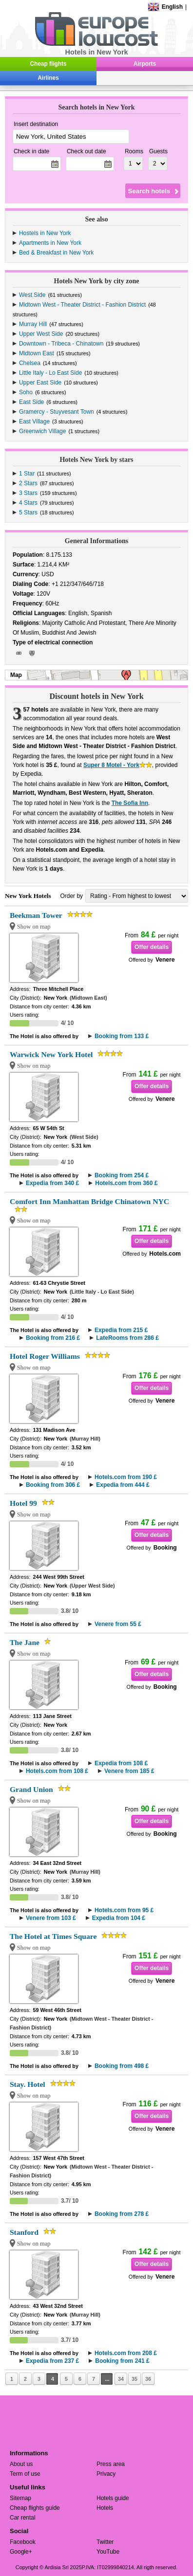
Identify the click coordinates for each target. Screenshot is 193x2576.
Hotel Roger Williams (45, 1356)
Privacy (106, 2473)
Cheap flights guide (35, 2507)
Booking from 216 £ (53, 1337)
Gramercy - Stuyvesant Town (56, 411)
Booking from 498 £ (122, 2066)
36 (148, 2379)
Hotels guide (112, 2498)
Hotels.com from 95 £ (124, 1910)
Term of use (25, 2473)
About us (21, 2464)
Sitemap (20, 2498)
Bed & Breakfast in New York (56, 252)
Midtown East (36, 353)
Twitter (105, 2542)
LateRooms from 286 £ (127, 1337)
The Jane (24, 1642)
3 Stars (28, 493)
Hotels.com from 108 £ (57, 1771)
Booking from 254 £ (122, 1175)
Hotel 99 (23, 1503)
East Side (31, 402)
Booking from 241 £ (122, 2360)
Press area (110, 2464)
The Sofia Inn (130, 803)
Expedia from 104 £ (118, 1918)
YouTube (107, 2551)
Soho (26, 392)
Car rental (23, 2517)
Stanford (24, 2232)
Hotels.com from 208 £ (126, 2353)
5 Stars (28, 512)
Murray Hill (33, 324)
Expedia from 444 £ (122, 1484)
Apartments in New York (50, 242)
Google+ (21, 2551)
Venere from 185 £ (129, 1771)
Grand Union (31, 1789)
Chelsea (29, 363)
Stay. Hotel (27, 2084)
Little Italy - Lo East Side (50, 372)
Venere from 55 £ (118, 1624)
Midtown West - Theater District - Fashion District (82, 304)
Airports (145, 63)
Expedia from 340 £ (52, 1183)
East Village (34, 421)
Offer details (152, 947)
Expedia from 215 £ (121, 1330)
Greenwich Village (42, 431)
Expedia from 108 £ (121, 1763)
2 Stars (28, 483)
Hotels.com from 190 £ (126, 1477)
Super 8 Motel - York (111, 765)
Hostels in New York (45, 233)
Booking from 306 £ (53, 1484)
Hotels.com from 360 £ (126, 1183)
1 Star (27, 473)
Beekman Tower (36, 915)
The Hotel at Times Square (53, 1936)
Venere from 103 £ (51, 1918)
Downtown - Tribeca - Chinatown (61, 343)
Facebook (23, 2542)
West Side (32, 295)
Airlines (48, 77)
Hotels (104, 2507)
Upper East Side (40, 382)
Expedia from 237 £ (52, 2360)
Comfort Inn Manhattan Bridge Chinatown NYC (89, 1201)
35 (134, 2379)
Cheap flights (48, 63)
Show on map (34, 926)
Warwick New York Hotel (51, 1054)
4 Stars (28, 502)
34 (121, 2379)
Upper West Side (41, 333)
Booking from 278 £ (122, 2214)
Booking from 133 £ (122, 1036)
